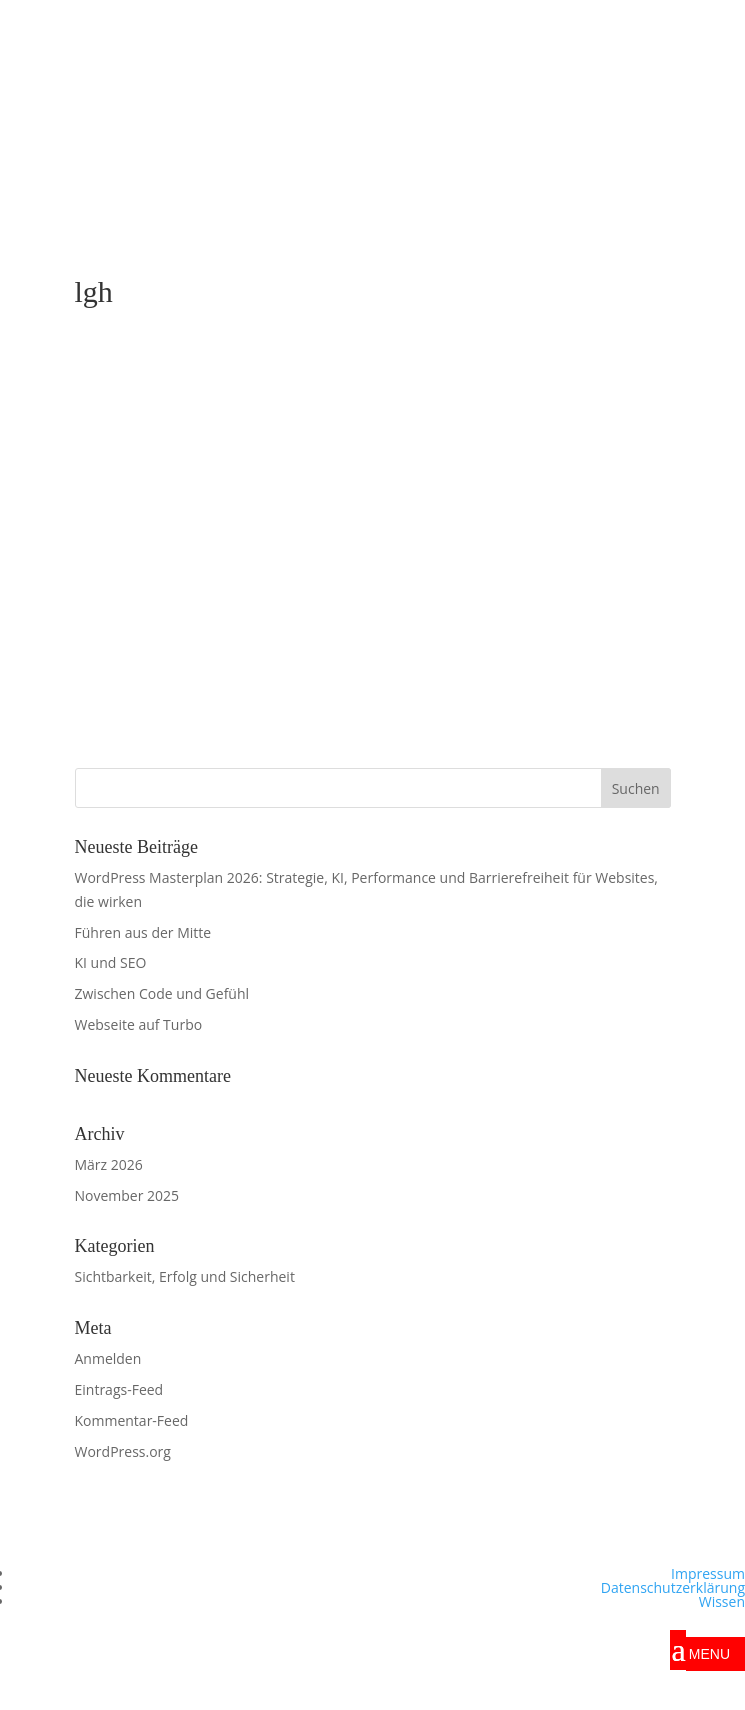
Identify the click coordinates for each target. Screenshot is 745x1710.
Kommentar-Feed (132, 1420)
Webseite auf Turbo (139, 1024)
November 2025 (127, 1195)
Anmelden (108, 1358)
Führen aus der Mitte (143, 932)
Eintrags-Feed (119, 1389)
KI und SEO (111, 962)
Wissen (722, 1601)
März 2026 (109, 1164)
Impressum (708, 1573)
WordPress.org (123, 1451)
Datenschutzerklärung (673, 1587)
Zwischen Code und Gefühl (162, 993)
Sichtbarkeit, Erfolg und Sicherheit (185, 1276)
